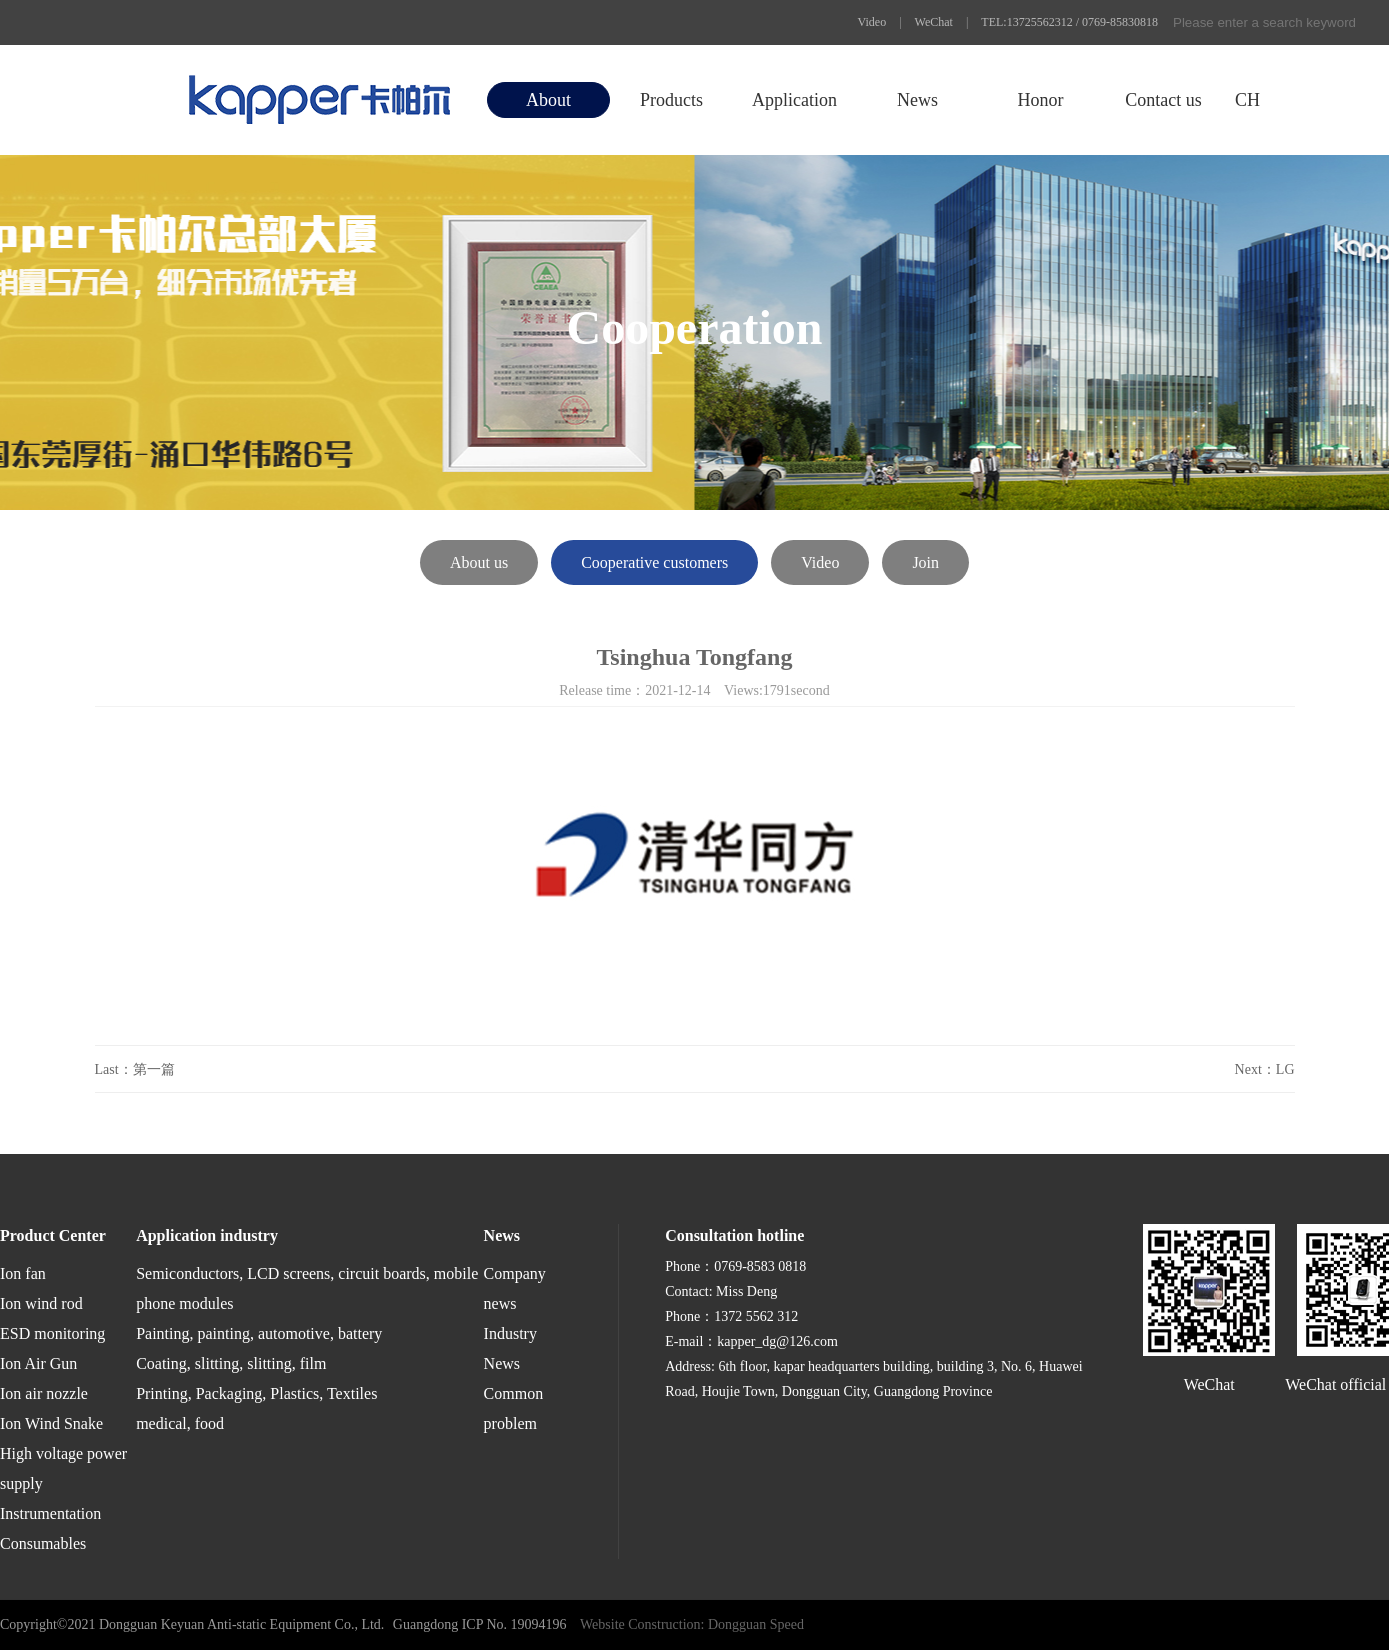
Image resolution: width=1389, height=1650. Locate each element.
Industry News (510, 1348)
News (917, 100)
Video (872, 22)
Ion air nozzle (44, 1393)
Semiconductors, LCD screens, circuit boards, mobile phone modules (307, 1288)
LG (1285, 1069)
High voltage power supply (63, 1468)
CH (1247, 100)
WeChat (934, 22)
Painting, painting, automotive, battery (259, 1333)
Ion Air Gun (38, 1363)
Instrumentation (50, 1513)
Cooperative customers (654, 562)
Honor (1040, 100)
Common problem (514, 1408)
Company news (515, 1288)
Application (794, 100)
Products (671, 100)
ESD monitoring (52, 1333)
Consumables (43, 1543)
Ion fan (23, 1273)
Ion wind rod (41, 1303)
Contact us (1163, 100)
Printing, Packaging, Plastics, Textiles (256, 1393)
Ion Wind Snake (51, 1423)
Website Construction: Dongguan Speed (692, 1624)
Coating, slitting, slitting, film (231, 1363)
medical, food (180, 1423)
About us (479, 562)
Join (925, 562)
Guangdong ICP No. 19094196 (480, 1624)
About (548, 100)
